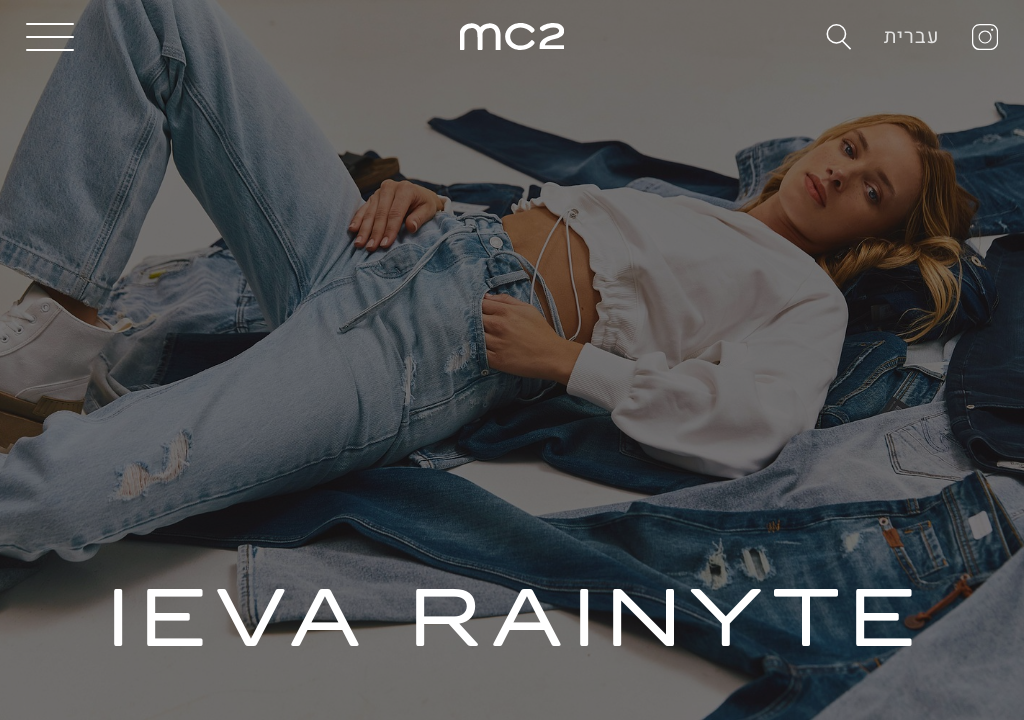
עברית (912, 36)
